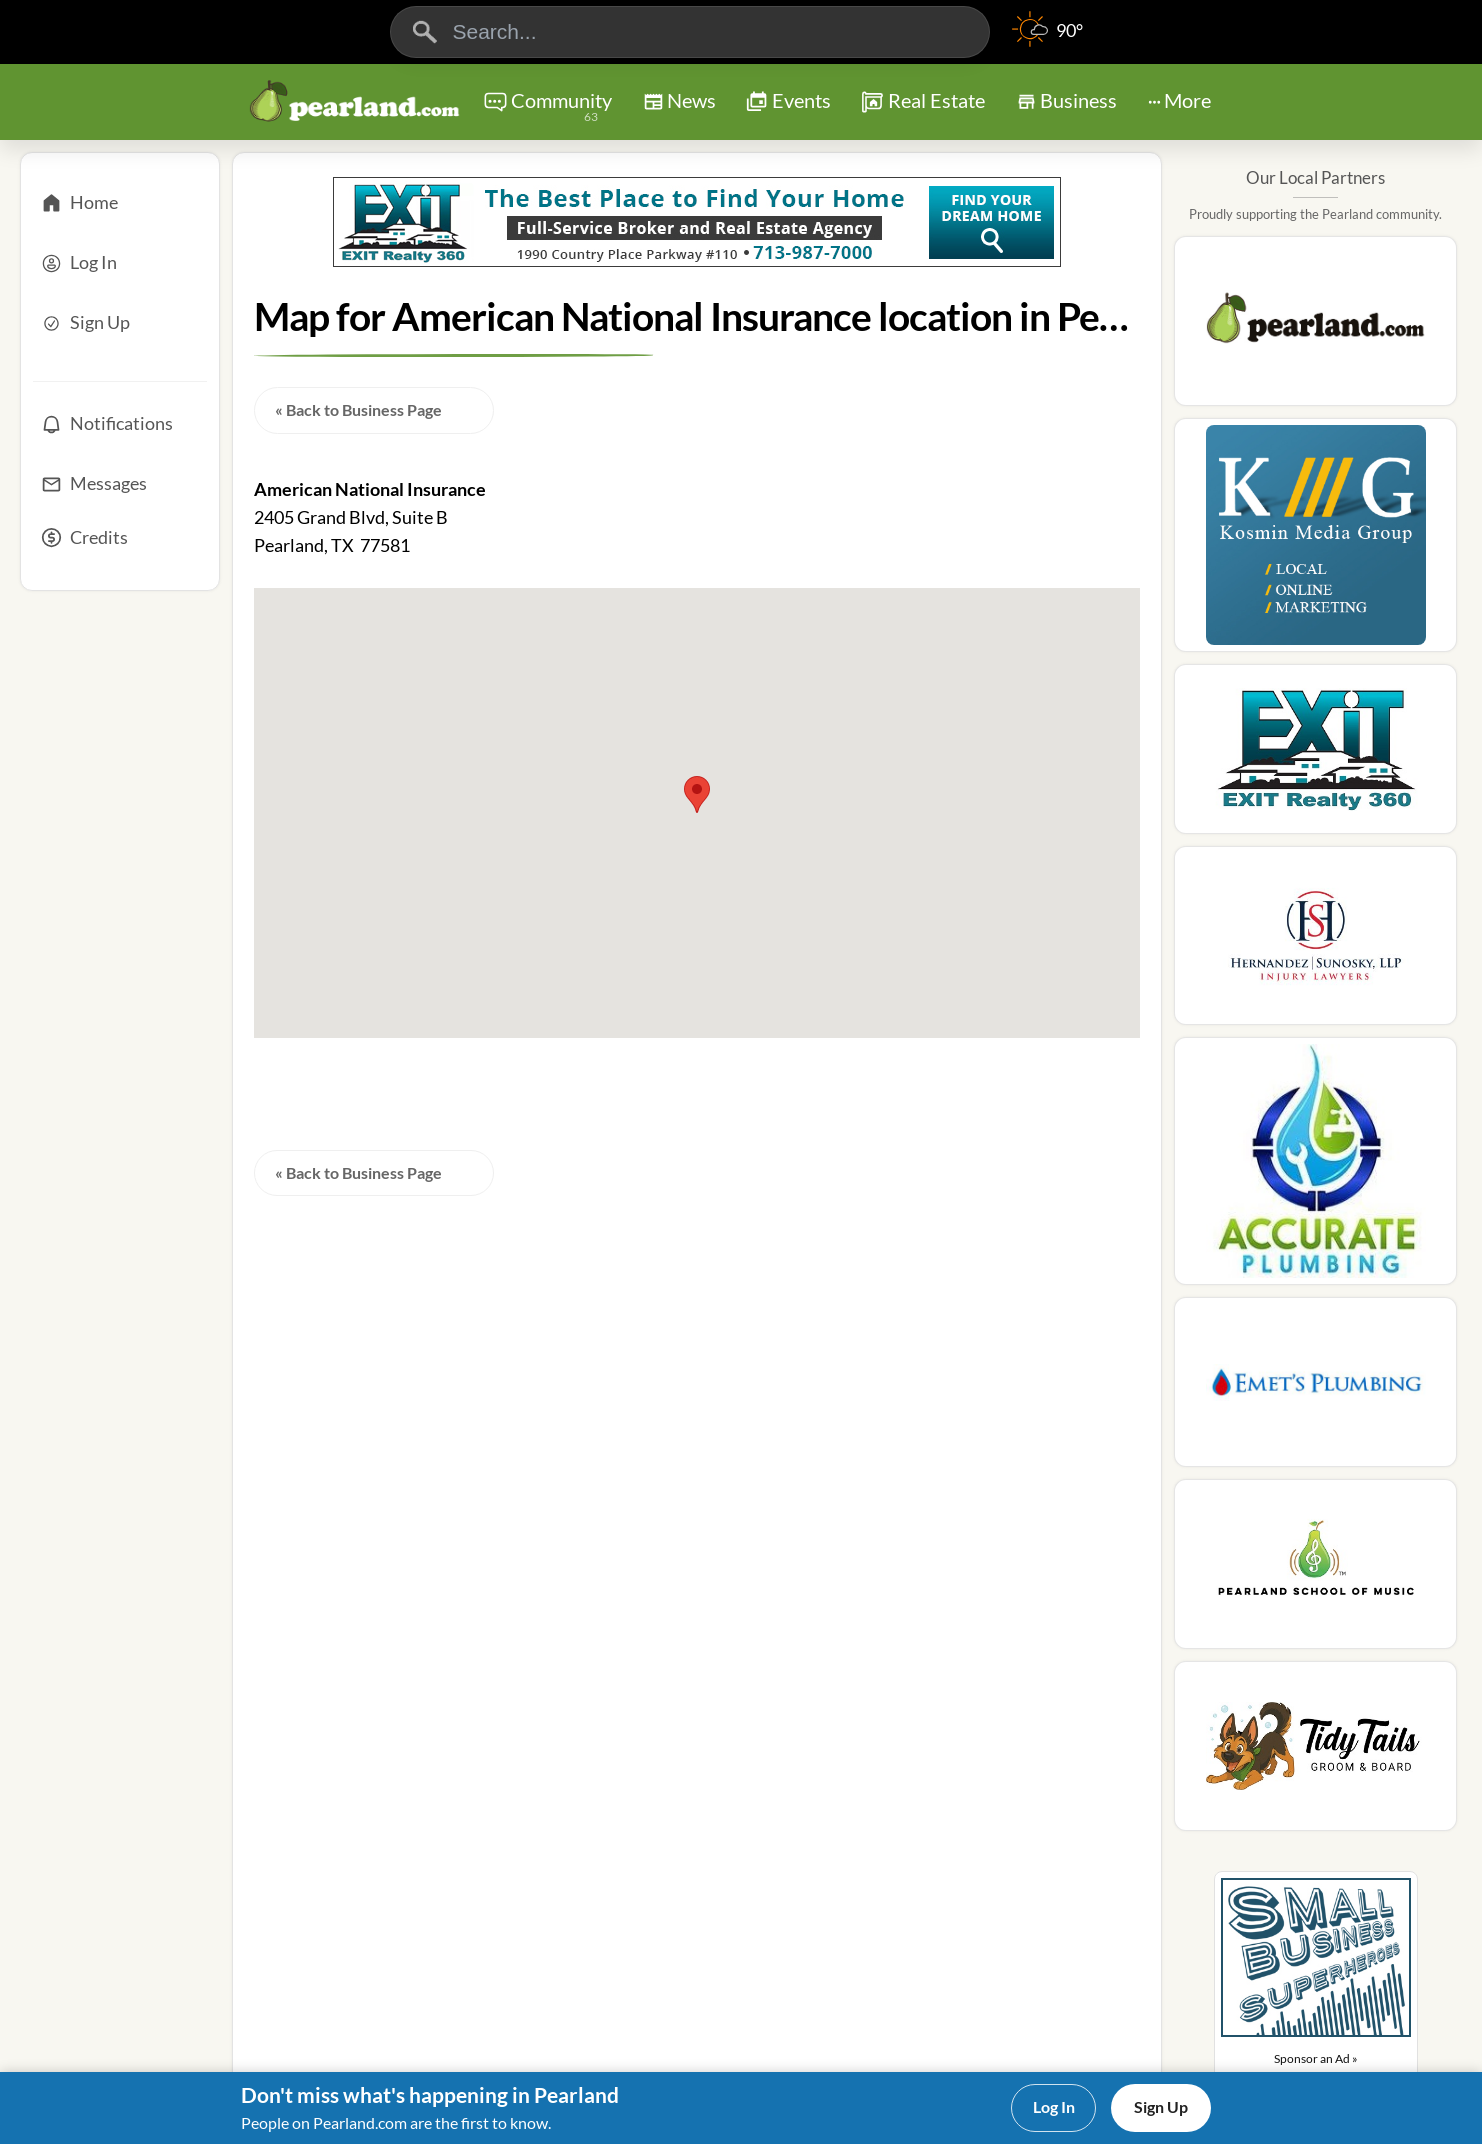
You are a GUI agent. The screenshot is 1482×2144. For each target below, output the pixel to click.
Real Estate (922, 102)
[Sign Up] (120, 323)
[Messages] (120, 484)
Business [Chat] (1066, 106)
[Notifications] (120, 424)
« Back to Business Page (358, 409)
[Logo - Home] (355, 104)
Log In (1054, 2106)
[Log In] (120, 263)
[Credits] (120, 544)
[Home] (120, 203)
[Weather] (1047, 40)
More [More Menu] (1179, 100)
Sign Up (1161, 2106)
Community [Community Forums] (547, 107)
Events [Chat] (788, 102)
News (679, 104)
